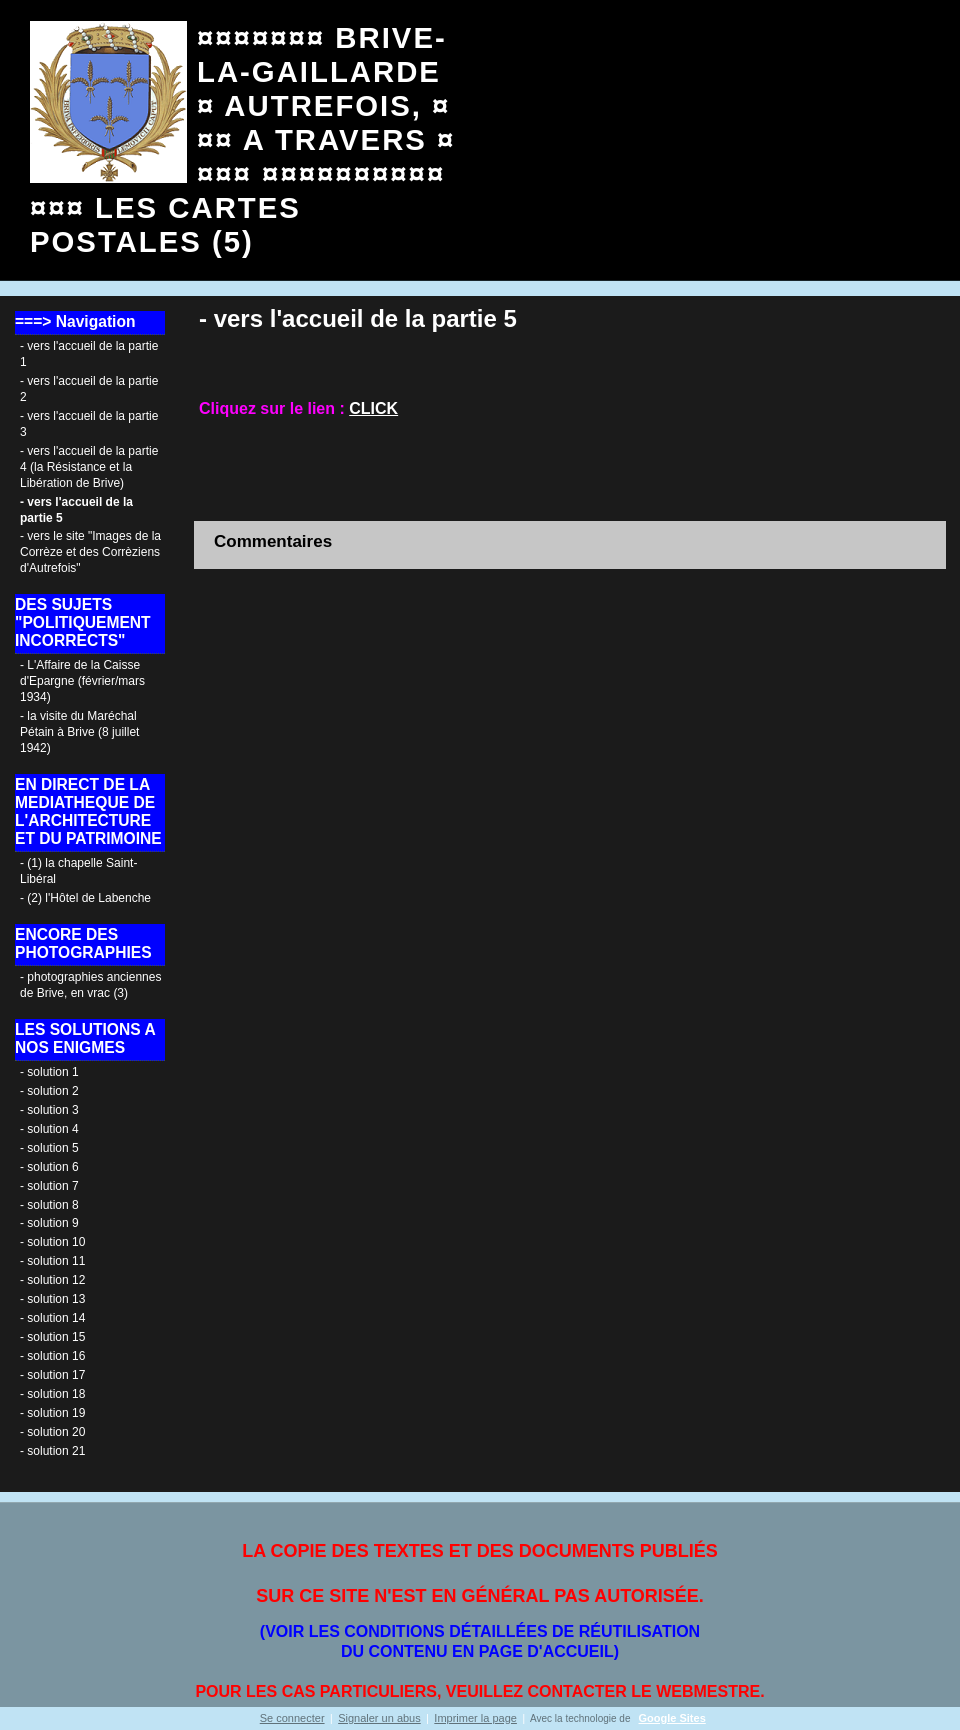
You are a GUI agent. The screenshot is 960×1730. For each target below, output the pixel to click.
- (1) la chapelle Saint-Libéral (78, 871)
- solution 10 (52, 1242)
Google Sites (672, 1718)
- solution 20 (52, 1432)
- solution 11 (52, 1261)
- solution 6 (49, 1167)
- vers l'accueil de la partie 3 (89, 424)
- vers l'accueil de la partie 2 (89, 389)
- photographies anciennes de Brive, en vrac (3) (90, 985)
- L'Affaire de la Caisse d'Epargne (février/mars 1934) (82, 681)
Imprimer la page (475, 1718)
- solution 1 (49, 1072)
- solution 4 (49, 1129)
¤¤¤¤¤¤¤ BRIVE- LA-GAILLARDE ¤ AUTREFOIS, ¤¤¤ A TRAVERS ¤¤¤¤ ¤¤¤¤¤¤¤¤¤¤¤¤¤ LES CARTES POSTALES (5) (242, 139)
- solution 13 (52, 1299)
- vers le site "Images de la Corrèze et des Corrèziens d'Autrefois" (90, 552)
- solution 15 (52, 1337)
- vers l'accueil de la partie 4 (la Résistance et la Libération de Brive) (89, 467)
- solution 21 (52, 1451)
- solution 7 (49, 1186)
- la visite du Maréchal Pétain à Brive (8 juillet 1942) (79, 732)
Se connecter (292, 1718)
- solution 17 (52, 1375)
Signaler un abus (379, 1718)
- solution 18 (52, 1394)
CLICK (373, 408)
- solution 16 (52, 1356)
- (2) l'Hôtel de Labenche (85, 898)
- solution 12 (52, 1280)
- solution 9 (49, 1223)
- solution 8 (49, 1205)
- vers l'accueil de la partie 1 (89, 354)
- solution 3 (49, 1110)
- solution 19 (52, 1413)
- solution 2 (49, 1091)
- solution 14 (52, 1318)
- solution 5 (49, 1148)
